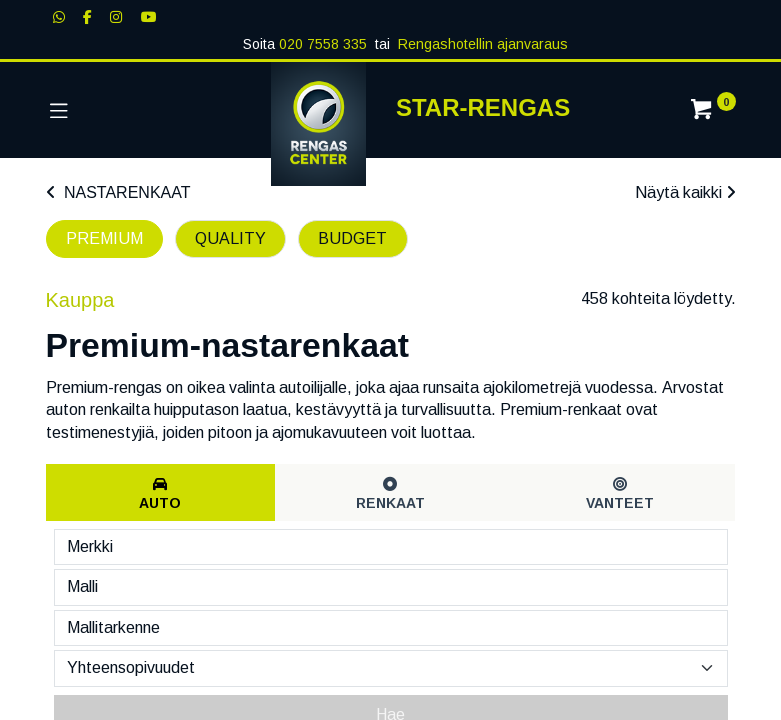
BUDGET (352, 238)
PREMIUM (104, 238)
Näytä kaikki (685, 192)
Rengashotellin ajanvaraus (483, 44)
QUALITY (230, 238)
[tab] (161, 492)
